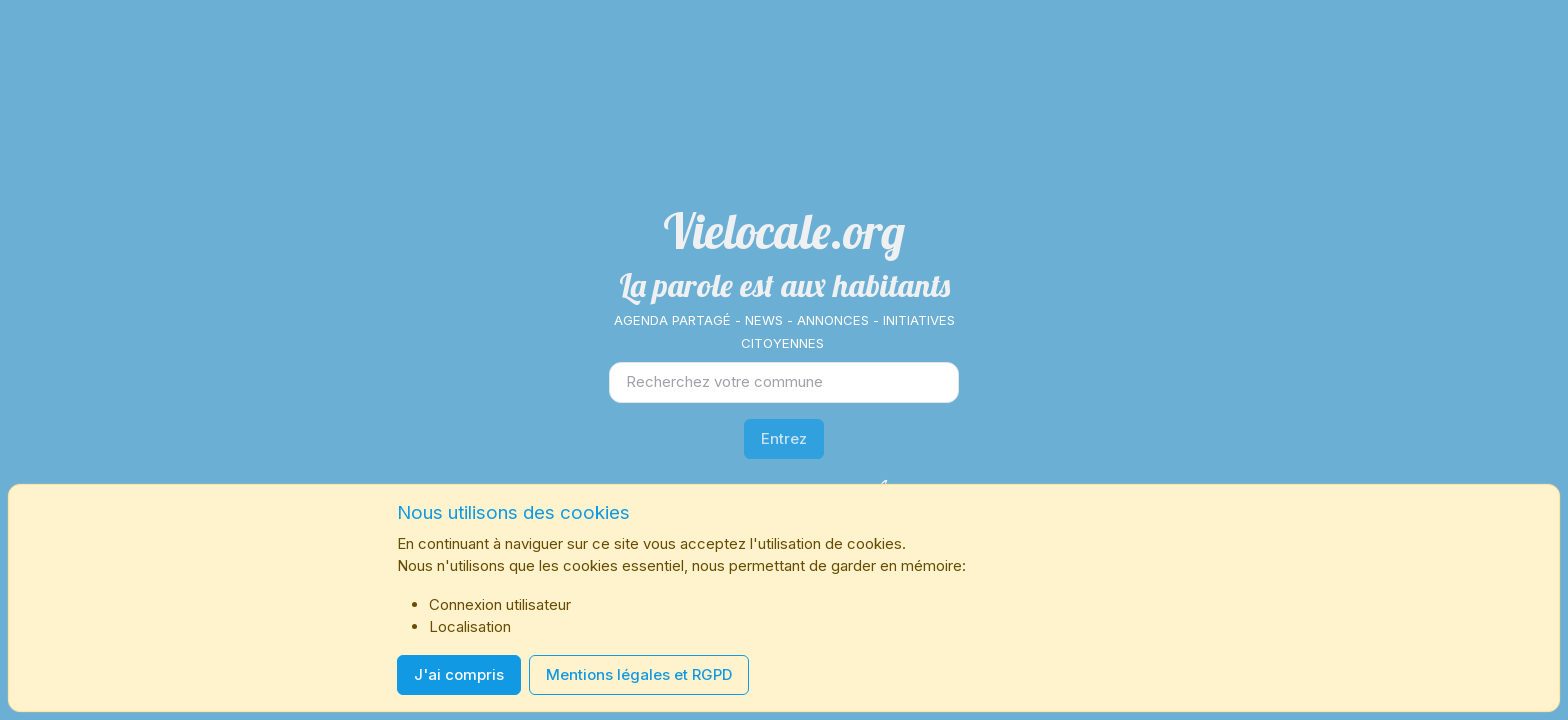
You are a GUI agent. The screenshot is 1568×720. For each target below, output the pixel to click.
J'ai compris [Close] (459, 674)
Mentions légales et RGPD (639, 674)
